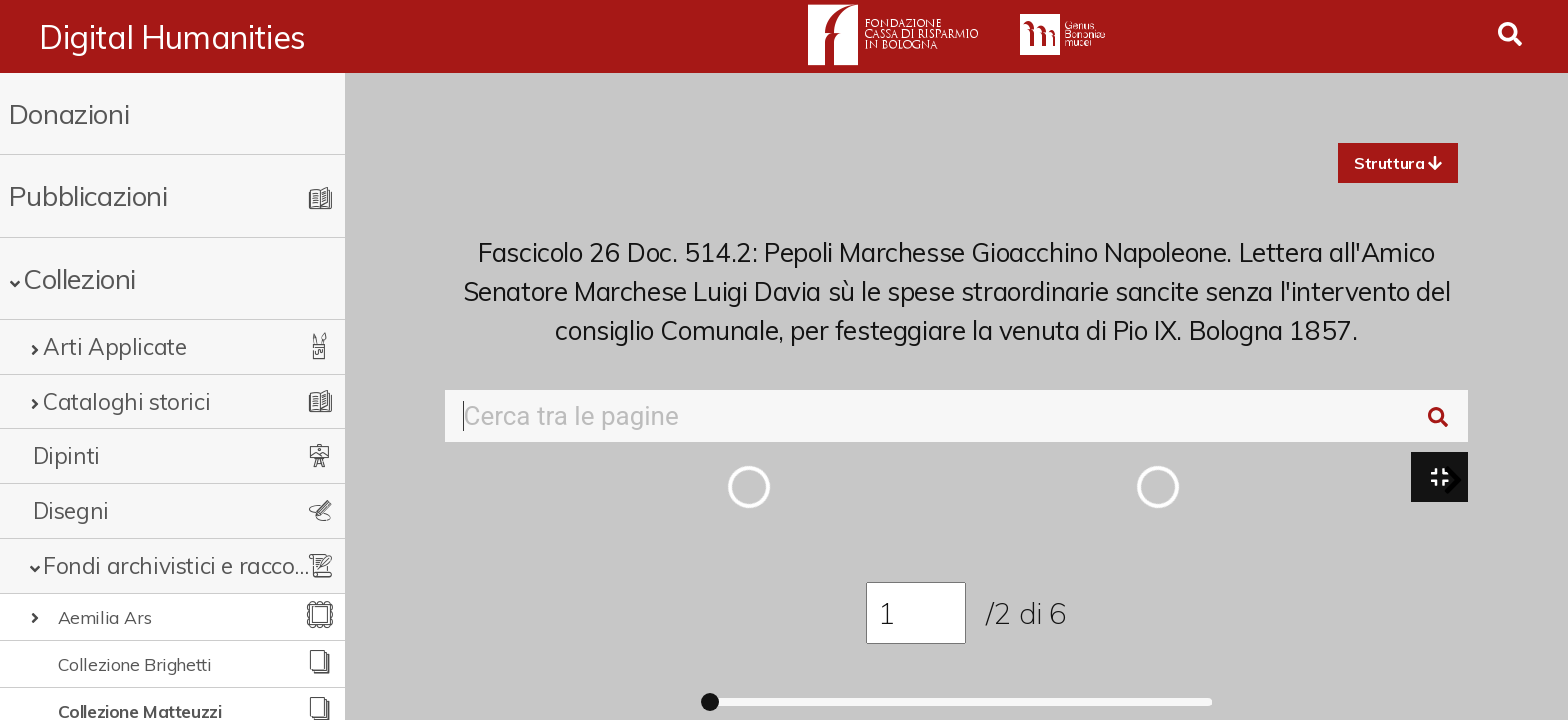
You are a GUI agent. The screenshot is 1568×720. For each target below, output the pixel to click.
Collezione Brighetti (135, 664)
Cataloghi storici (126, 401)
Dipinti (66, 455)
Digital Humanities (172, 37)
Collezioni (79, 278)
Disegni (71, 510)
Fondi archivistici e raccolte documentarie (177, 565)
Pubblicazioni (88, 195)
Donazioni (69, 113)
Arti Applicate (114, 346)
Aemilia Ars (105, 617)
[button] (1398, 163)
